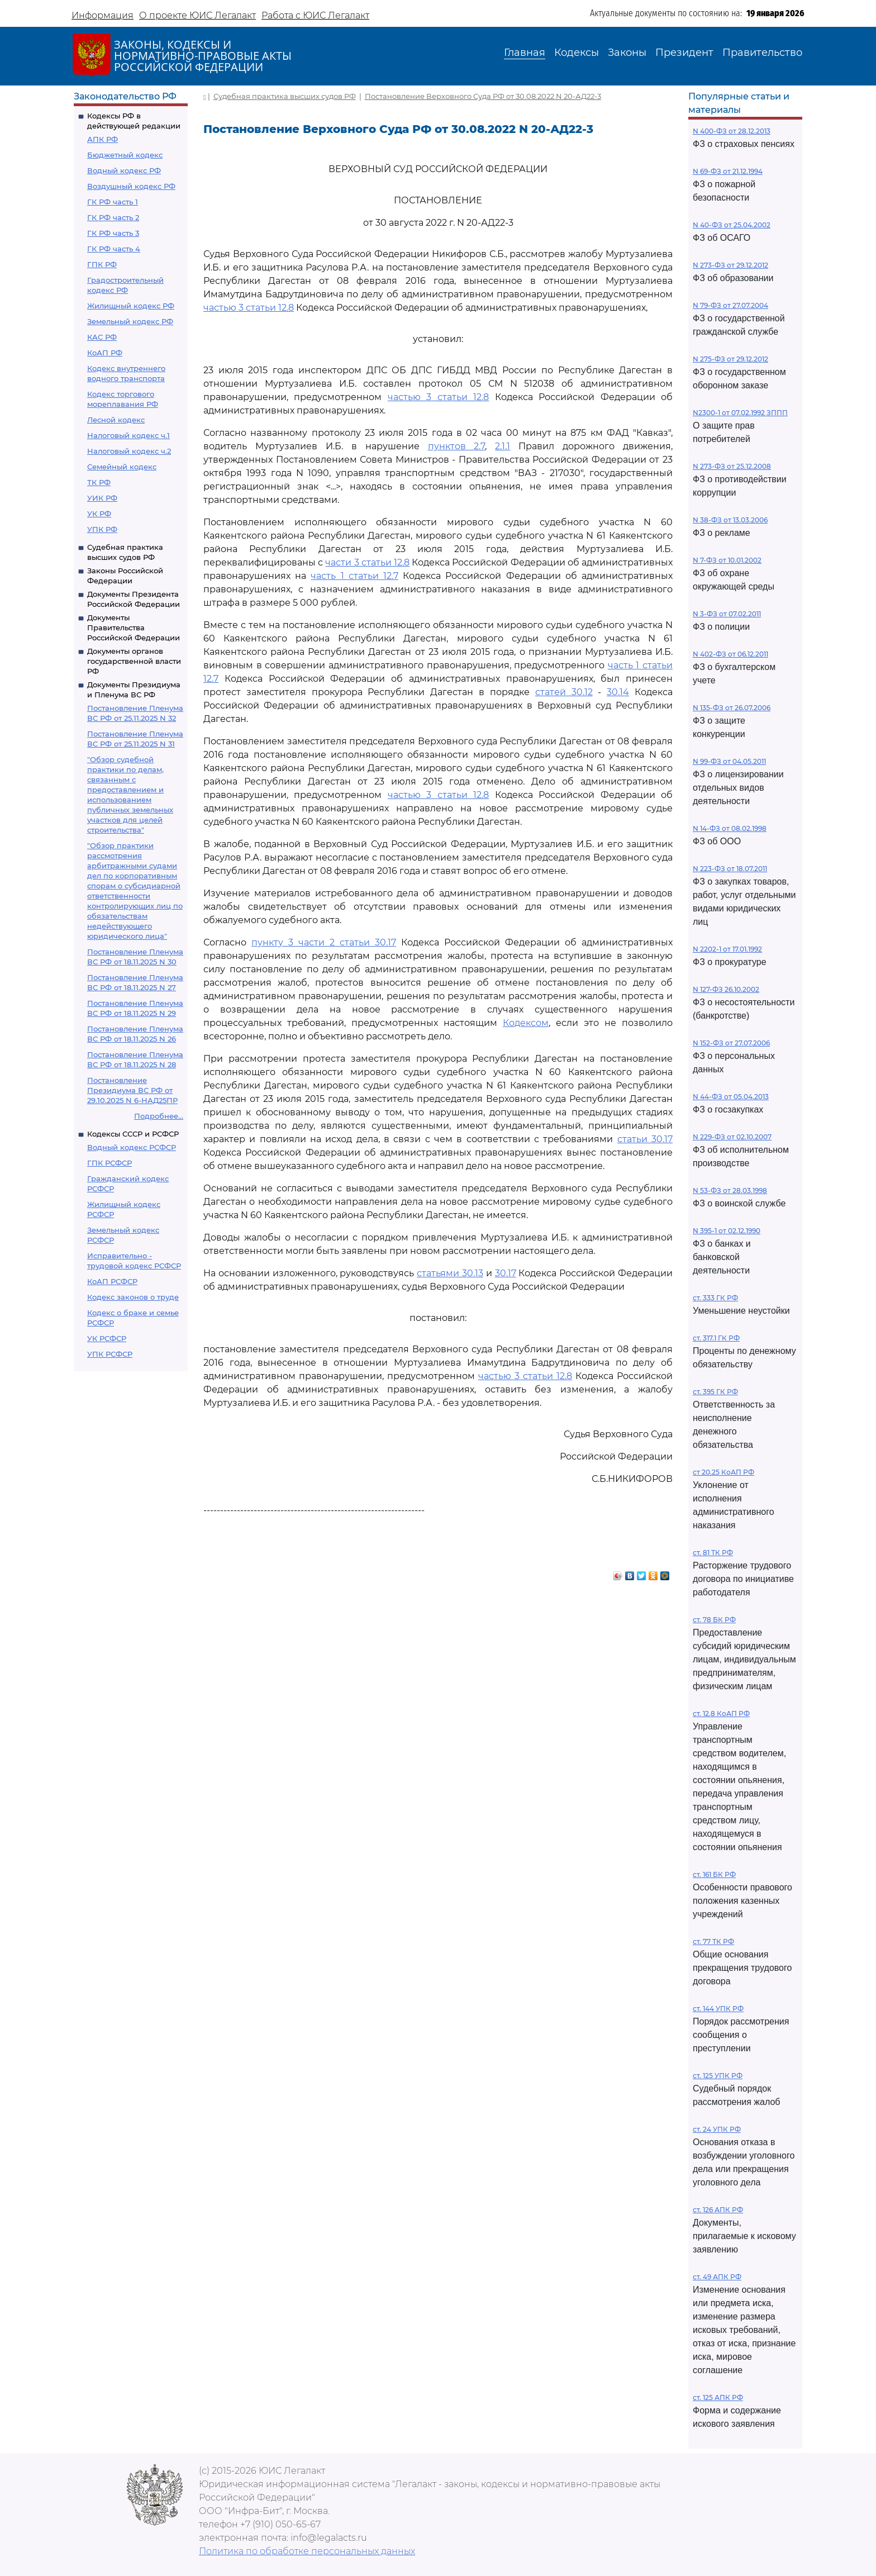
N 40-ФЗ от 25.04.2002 (731, 225)
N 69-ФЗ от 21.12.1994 (728, 171)
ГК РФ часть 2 (113, 217)
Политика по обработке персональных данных (307, 2551)
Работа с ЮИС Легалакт (315, 15)
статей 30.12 (564, 692)
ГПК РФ (102, 264)
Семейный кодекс (121, 466)
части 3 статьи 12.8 (367, 562)
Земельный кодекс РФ (130, 321)
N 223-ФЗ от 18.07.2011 (730, 868)
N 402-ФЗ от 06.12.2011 (730, 654)
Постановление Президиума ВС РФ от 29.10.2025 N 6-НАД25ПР (132, 1090)
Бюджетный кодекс (125, 154)
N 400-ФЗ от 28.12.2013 (731, 131)
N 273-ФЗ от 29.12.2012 (730, 265)
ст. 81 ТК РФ (713, 1552)
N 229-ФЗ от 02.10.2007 (732, 1137)
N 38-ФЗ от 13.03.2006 (730, 520)
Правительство (762, 52)
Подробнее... (158, 1115)
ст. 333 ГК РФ (715, 1298)
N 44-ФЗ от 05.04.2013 (731, 1096)
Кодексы (576, 52)
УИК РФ (102, 497)
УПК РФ (102, 529)
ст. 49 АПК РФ (717, 2277)
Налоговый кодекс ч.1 (128, 435)
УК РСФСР (106, 1338)
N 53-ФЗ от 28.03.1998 (730, 1190)
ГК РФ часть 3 (113, 233)
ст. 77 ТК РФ (713, 1941)
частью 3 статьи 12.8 (248, 307)
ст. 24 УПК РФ (717, 2129)
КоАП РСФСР (112, 1281)
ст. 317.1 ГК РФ (716, 1338)
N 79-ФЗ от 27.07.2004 (730, 305)
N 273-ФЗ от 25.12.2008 (732, 466)
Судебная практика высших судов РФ (284, 96)
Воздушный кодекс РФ (131, 186)
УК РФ (99, 513)
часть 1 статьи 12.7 (354, 576)
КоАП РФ (104, 352)
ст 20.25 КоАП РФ (723, 1472)
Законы (627, 52)
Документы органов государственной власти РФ (134, 661)
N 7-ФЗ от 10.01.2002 (727, 560)
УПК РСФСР (109, 1353)
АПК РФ (102, 139)
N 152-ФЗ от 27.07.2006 (731, 1043)
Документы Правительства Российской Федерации (133, 627)
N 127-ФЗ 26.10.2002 (726, 989)
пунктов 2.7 (456, 446)
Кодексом (526, 1023)
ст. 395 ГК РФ (715, 1391)
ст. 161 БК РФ (714, 1874)
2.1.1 (502, 446)
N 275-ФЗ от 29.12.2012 (730, 359)
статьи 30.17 (645, 1139)
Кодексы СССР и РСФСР (133, 1133)
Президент (684, 52)
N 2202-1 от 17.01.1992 (727, 949)
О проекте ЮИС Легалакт (197, 15)
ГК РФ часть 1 (112, 201)
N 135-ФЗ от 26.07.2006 (731, 708)
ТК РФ (99, 482)
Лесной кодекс (116, 419)
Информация (103, 15)
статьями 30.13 (450, 1273)
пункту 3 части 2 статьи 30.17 (323, 942)
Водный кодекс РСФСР (131, 1147)
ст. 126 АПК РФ (718, 2210)
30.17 (505, 1273)
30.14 (618, 692)
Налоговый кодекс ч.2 (129, 450)
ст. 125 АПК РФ (718, 2397)
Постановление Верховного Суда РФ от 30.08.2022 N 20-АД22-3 (483, 96)
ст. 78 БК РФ (714, 1619)
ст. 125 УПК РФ (717, 2075)
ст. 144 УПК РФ (718, 2008)
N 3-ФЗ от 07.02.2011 (727, 614)
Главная (524, 52)
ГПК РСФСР (109, 1162)
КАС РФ (102, 336)
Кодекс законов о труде (133, 1296)
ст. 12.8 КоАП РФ (721, 1713)
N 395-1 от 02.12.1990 (726, 1231)
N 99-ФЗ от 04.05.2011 (729, 761)
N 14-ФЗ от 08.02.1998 (729, 828)
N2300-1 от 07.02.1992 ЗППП (740, 412)
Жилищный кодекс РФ (130, 305)
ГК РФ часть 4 (113, 248)
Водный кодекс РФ (124, 170)
